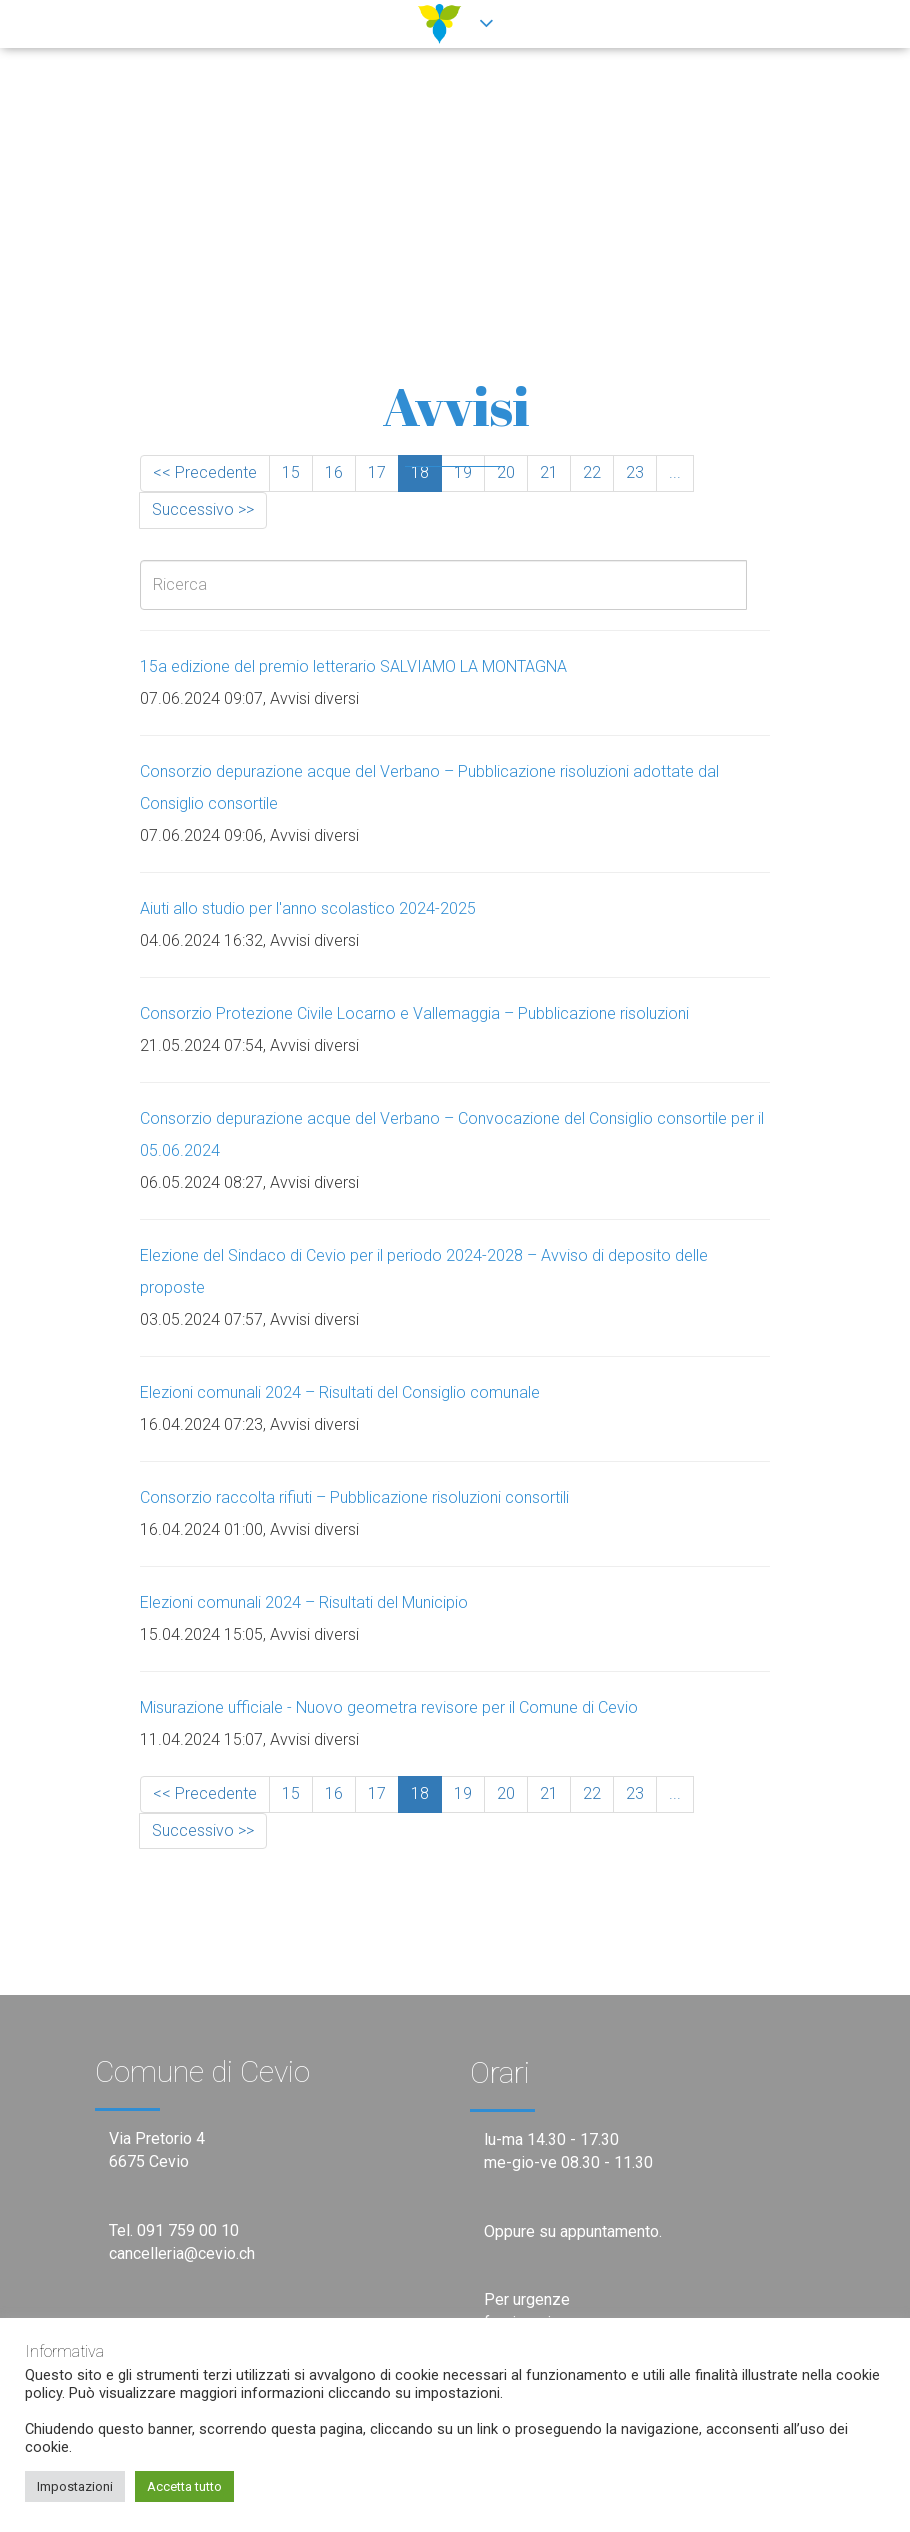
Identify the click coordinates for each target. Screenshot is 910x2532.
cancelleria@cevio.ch (182, 2253)
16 (334, 472)
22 (592, 472)
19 (463, 472)
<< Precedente (205, 472)
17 (377, 472)
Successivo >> (203, 509)
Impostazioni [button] (75, 2486)
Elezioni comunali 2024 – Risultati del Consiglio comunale (340, 1392)
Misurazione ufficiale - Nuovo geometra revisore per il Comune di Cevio (389, 1707)
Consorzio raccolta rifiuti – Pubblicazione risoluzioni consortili (354, 1497)
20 (506, 472)
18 (420, 472)
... (675, 472)
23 (635, 472)
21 (549, 472)
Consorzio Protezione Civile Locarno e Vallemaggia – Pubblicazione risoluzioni (414, 1013)
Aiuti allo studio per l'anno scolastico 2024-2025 (308, 908)
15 (291, 472)
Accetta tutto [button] (184, 2486)
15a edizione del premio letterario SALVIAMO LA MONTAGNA (353, 666)
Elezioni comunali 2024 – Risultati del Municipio (304, 1602)
